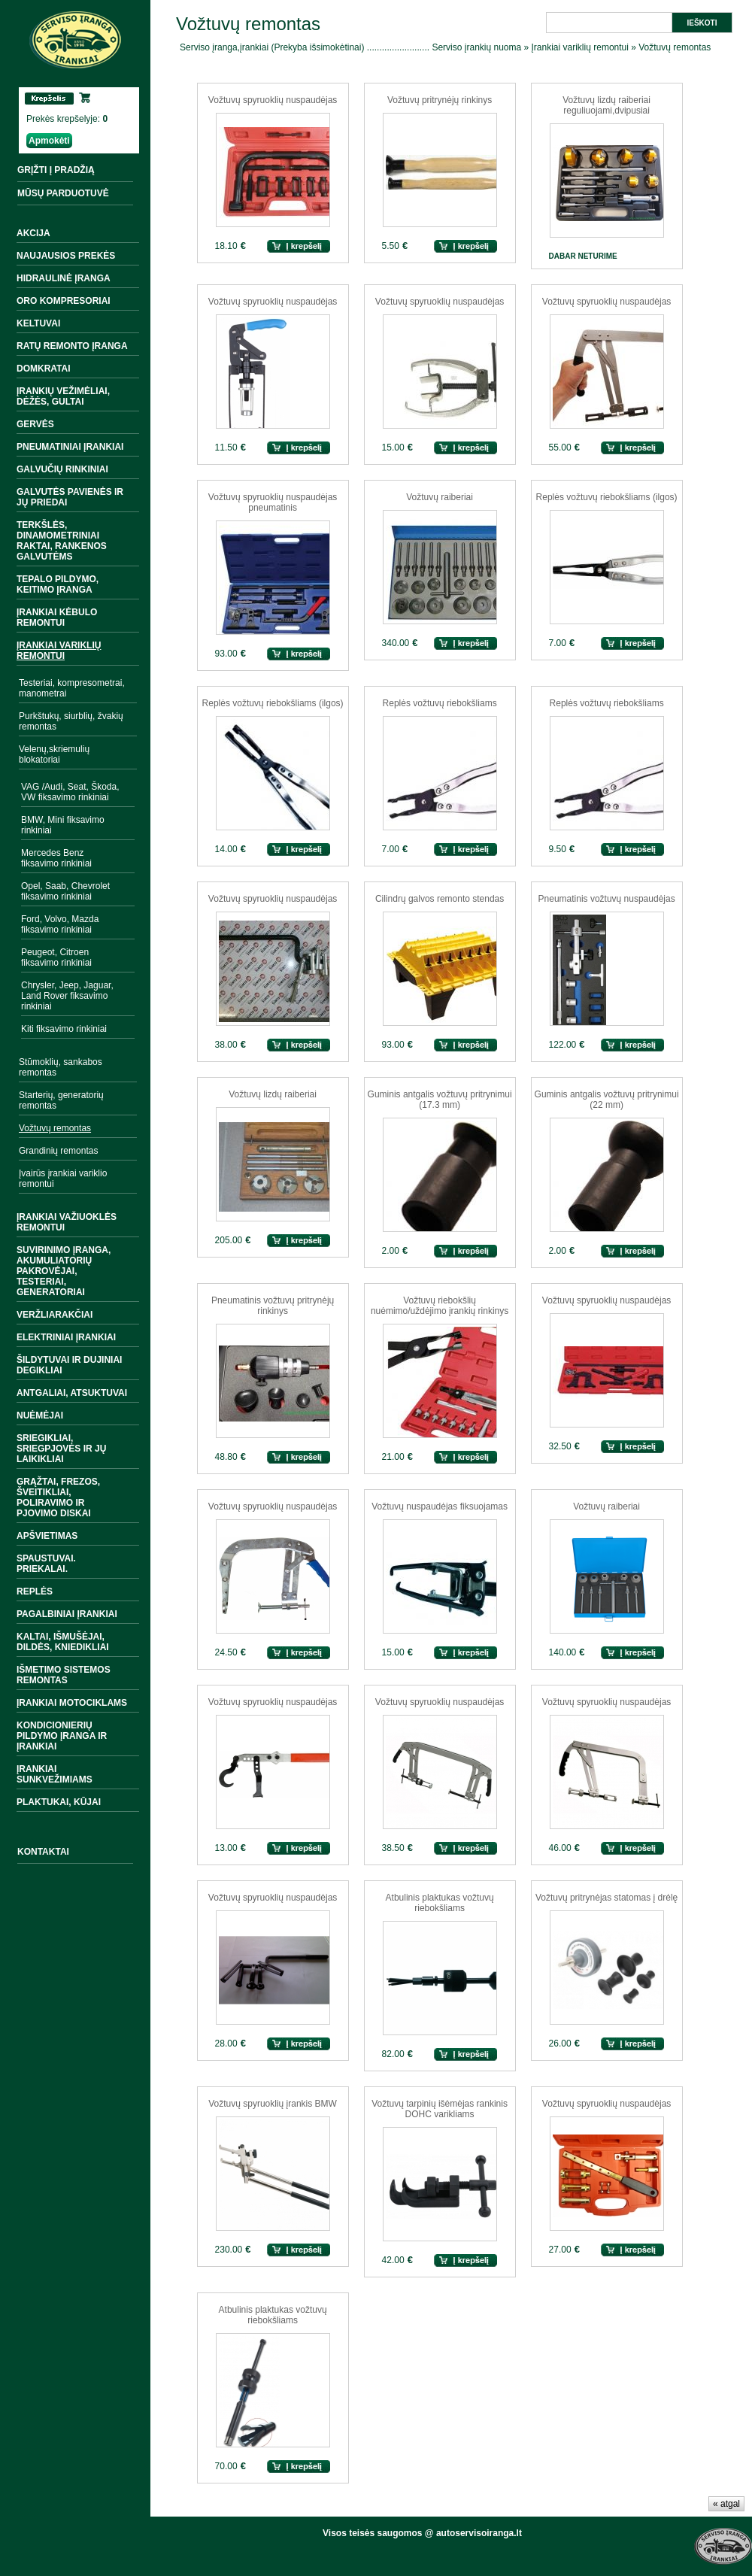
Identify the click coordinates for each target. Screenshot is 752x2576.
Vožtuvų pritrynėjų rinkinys (439, 100)
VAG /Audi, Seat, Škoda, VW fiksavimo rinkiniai (70, 792)
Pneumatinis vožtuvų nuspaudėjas (606, 899)
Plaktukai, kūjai (59, 1802)
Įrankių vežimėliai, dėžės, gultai (63, 396)
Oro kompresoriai (64, 301)
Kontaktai (43, 1851)
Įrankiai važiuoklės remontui (67, 1222)
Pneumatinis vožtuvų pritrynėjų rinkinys (272, 1305)
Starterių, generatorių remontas (61, 1100)
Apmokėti (49, 140)
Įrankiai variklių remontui (59, 650)
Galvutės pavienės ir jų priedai (70, 497)
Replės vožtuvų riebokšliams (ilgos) (607, 497)
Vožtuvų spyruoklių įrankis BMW (272, 2103)
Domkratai (44, 368)
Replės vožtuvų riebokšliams (440, 703)
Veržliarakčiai (54, 1314)
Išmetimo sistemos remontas (64, 1674)
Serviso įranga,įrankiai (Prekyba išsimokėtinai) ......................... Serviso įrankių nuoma (350, 47)
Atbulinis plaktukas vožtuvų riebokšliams (440, 1902)
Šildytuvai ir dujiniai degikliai (69, 1365)
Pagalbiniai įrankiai (67, 1614)
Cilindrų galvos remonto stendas (439, 899)
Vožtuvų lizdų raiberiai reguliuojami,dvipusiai (606, 105)
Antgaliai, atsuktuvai (72, 1393)
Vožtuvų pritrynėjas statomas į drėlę (606, 1897)
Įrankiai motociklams (72, 1703)
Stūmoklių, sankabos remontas (60, 1067)
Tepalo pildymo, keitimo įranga (58, 584)
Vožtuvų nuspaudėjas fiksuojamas (439, 1506)
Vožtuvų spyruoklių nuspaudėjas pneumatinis (272, 502)
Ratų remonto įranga (72, 346)
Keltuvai (38, 323)
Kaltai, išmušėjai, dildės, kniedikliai (63, 1641)
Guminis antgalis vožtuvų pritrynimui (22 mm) (607, 1099)
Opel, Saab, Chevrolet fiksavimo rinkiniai (65, 891)
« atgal (726, 2504)
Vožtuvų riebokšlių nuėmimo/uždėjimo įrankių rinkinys (439, 1305)
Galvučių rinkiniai (62, 469)
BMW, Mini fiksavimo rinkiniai (63, 825)
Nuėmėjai (40, 1415)
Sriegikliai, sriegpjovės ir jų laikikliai (61, 1448)
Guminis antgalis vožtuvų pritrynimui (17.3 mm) (440, 1099)
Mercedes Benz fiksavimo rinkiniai (56, 858)
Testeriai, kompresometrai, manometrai (72, 688)
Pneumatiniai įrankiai (70, 446)
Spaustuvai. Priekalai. (46, 1563)
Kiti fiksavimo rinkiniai (64, 1029)
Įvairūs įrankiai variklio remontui (63, 1178)
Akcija (33, 233)
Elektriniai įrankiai (66, 1337)
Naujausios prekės (66, 255)
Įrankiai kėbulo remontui (57, 617)
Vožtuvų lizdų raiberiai (273, 1094)
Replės (35, 1591)
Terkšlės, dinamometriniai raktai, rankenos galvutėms (62, 541)
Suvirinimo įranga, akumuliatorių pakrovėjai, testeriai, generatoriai (64, 1271)
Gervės (35, 424)
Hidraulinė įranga (64, 278)
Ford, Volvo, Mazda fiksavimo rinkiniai (60, 924)
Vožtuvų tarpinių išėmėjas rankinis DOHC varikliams (439, 2108)
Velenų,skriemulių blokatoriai (54, 754)
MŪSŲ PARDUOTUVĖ (63, 193)
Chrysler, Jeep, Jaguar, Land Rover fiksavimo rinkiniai (67, 996)
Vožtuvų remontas (55, 1128)
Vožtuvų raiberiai (439, 497)
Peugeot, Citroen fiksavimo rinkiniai (56, 957)
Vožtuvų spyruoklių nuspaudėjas (272, 100)
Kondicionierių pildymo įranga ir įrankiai (62, 1736)
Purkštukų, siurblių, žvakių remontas (71, 721)
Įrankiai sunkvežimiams (54, 1774)
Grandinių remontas (58, 1150)
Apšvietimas (47, 1536)
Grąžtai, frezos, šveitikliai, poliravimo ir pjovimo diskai (58, 1497)
